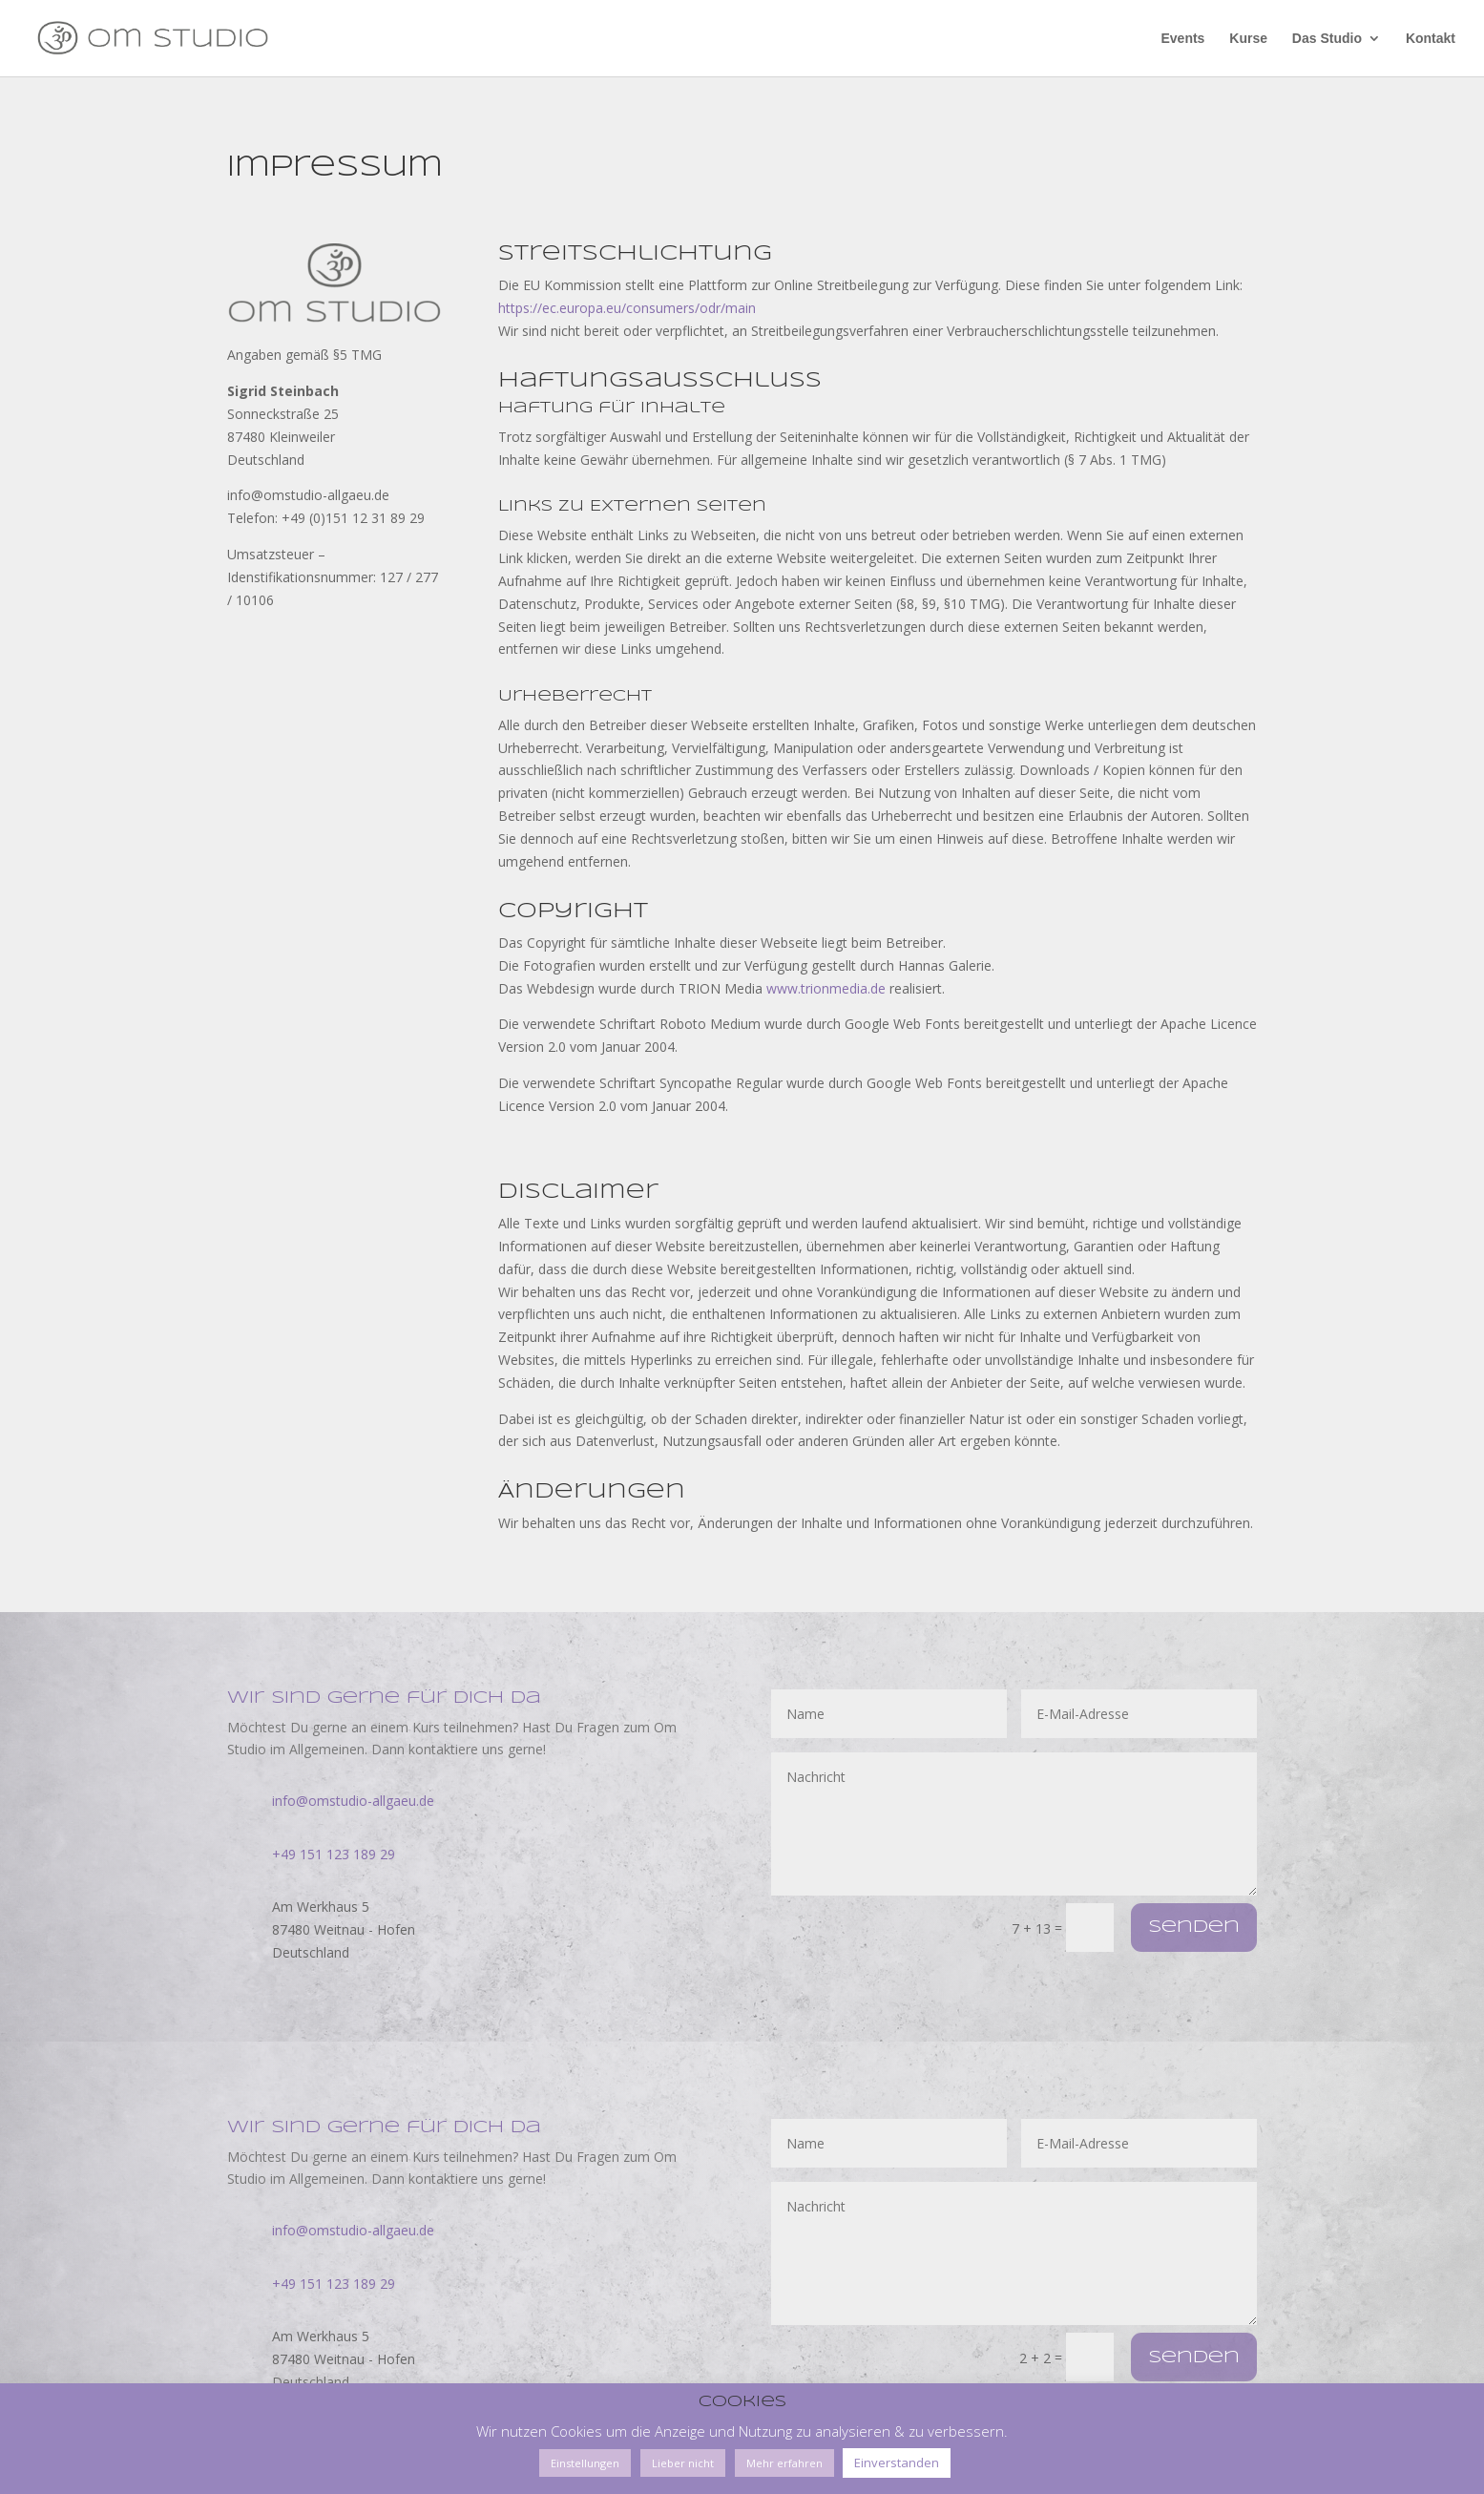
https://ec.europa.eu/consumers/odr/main (627, 308)
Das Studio (1327, 38)
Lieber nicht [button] (683, 2463)
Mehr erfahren (784, 2463)
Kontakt (1430, 38)
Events (1182, 38)
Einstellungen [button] (585, 2463)
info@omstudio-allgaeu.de (353, 1801)
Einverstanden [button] (896, 2462)
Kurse (1248, 38)
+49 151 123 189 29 (333, 1854)
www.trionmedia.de (826, 988)
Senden (1194, 1927)
